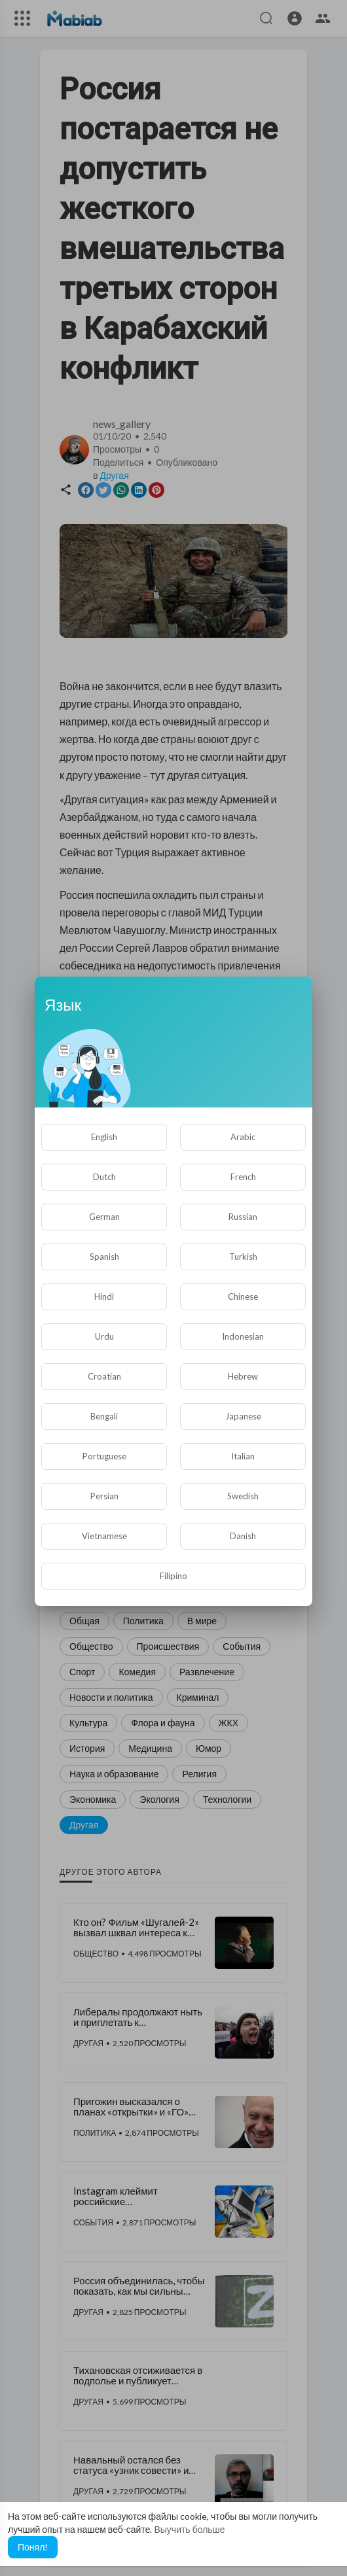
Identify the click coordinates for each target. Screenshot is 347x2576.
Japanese (243, 1416)
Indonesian (243, 1336)
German (104, 1216)
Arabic (242, 1137)
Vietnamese (104, 1536)
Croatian (104, 1376)
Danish (243, 1536)
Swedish (243, 1496)
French (243, 1177)
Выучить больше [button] (189, 2529)
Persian (104, 1496)
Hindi (104, 1296)
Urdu (104, 1336)
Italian (243, 1456)
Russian (242, 1216)
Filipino (173, 1576)
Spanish (104, 1256)
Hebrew (243, 1376)
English (104, 1137)
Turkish (243, 1256)
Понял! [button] (33, 2546)
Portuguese (104, 1456)
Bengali (104, 1416)
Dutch (104, 1177)
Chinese (243, 1296)
